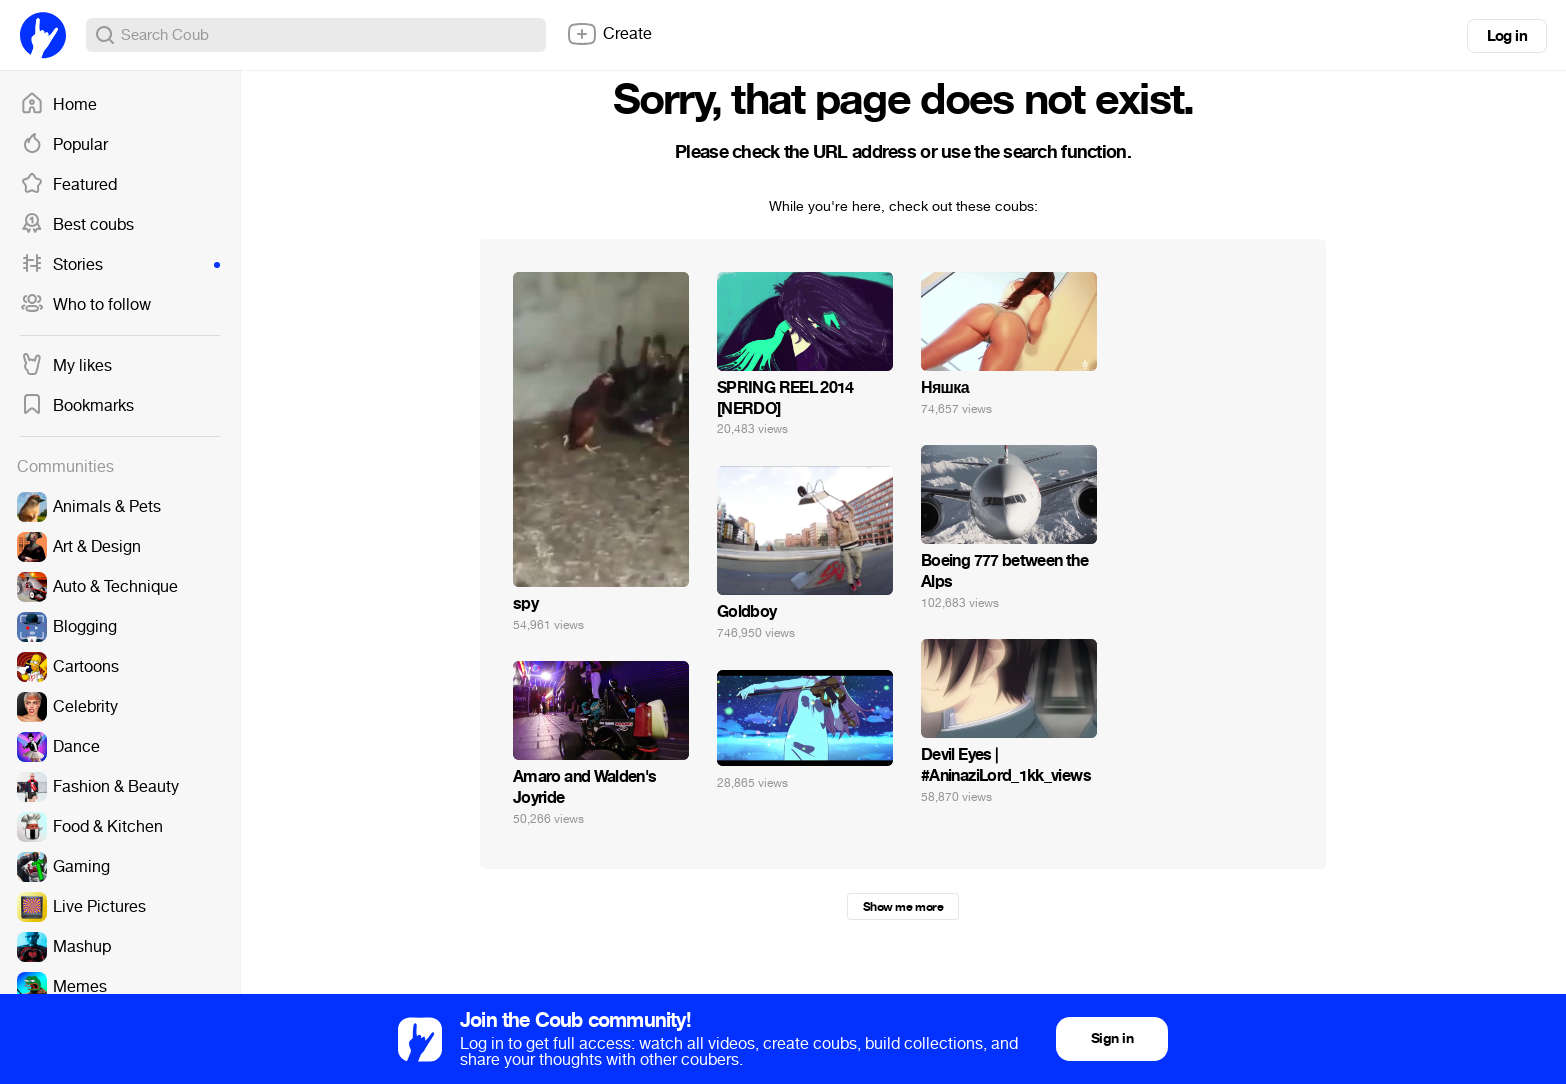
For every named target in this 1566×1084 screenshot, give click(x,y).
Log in (1507, 36)
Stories (120, 265)
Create (609, 34)
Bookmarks (77, 406)
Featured (68, 185)
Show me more (903, 907)
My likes (66, 366)
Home (58, 105)
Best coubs (77, 225)
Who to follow (85, 305)
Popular (64, 145)
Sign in (1112, 1038)
